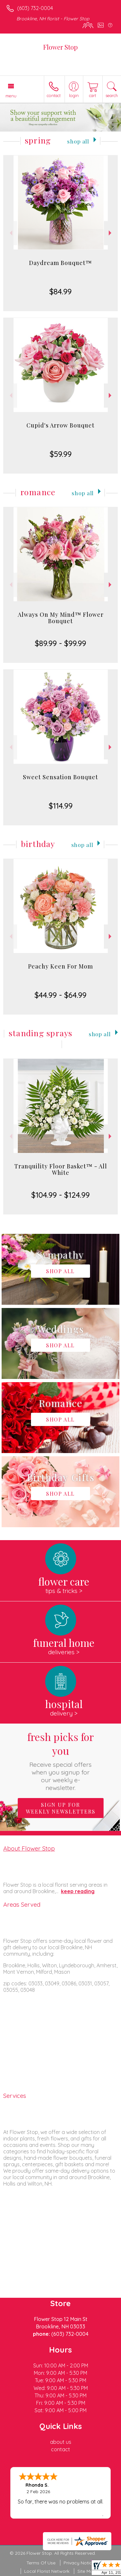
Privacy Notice (79, 2563)
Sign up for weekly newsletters (61, 1808)
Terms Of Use (40, 2563)
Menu (10, 95)
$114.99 (61, 806)
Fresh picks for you (60, 1761)
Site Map (86, 2571)
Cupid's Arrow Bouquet (60, 425)
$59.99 (61, 454)
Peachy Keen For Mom (60, 966)
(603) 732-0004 (35, 8)
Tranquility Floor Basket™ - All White (60, 1169)
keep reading (78, 1891)
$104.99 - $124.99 (60, 1195)
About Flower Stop (29, 1848)
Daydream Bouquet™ (60, 263)
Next (111, 233)
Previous (10, 233)
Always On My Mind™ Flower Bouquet (61, 618)
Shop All (78, 141)
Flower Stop (60, 47)
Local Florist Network (46, 2571)
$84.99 (60, 291)
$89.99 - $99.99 (60, 643)
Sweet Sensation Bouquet (60, 777)
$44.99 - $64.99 (60, 995)
